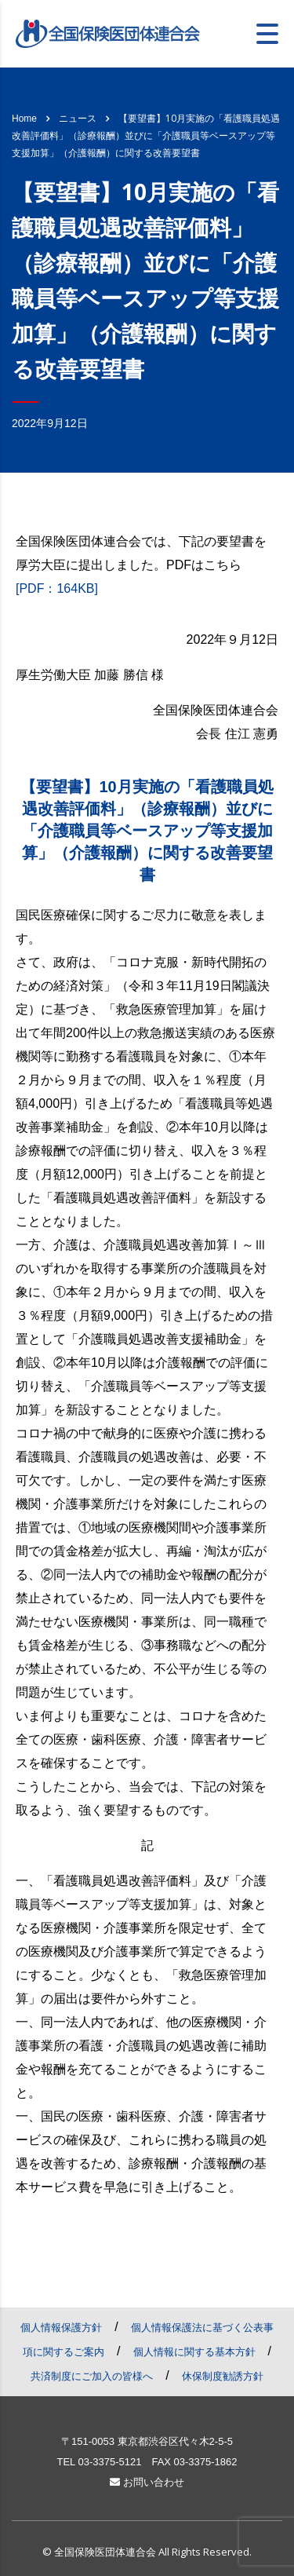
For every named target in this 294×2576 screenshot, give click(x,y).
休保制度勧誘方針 (222, 2376)
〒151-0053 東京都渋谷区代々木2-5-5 (147, 2441)
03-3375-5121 (109, 2462)
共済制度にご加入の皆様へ (92, 2376)
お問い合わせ (147, 2482)
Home (24, 118)
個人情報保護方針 (61, 2327)
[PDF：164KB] (57, 588)
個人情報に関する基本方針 (194, 2352)
